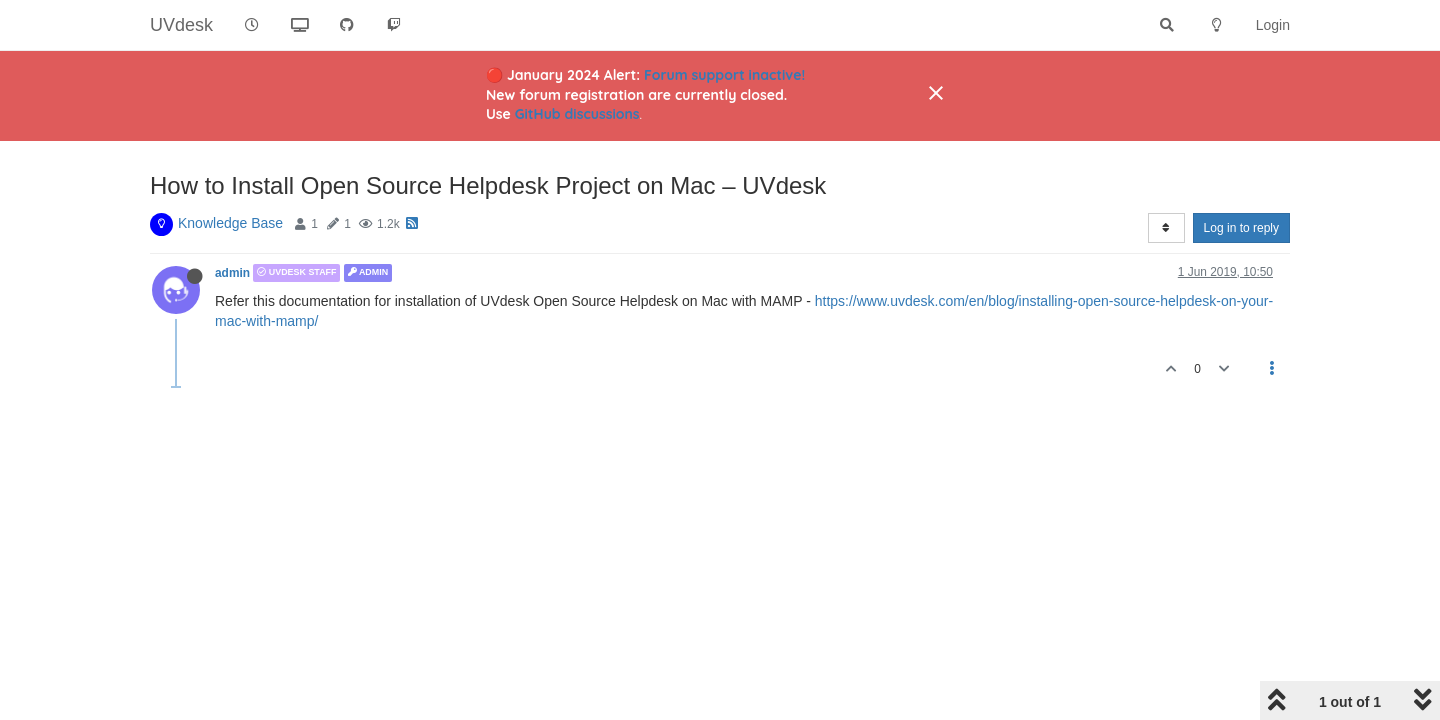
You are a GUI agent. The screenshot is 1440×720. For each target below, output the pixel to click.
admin (232, 273)
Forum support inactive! (724, 75)
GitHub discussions (577, 114)
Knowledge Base (230, 223)
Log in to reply (1241, 228)
